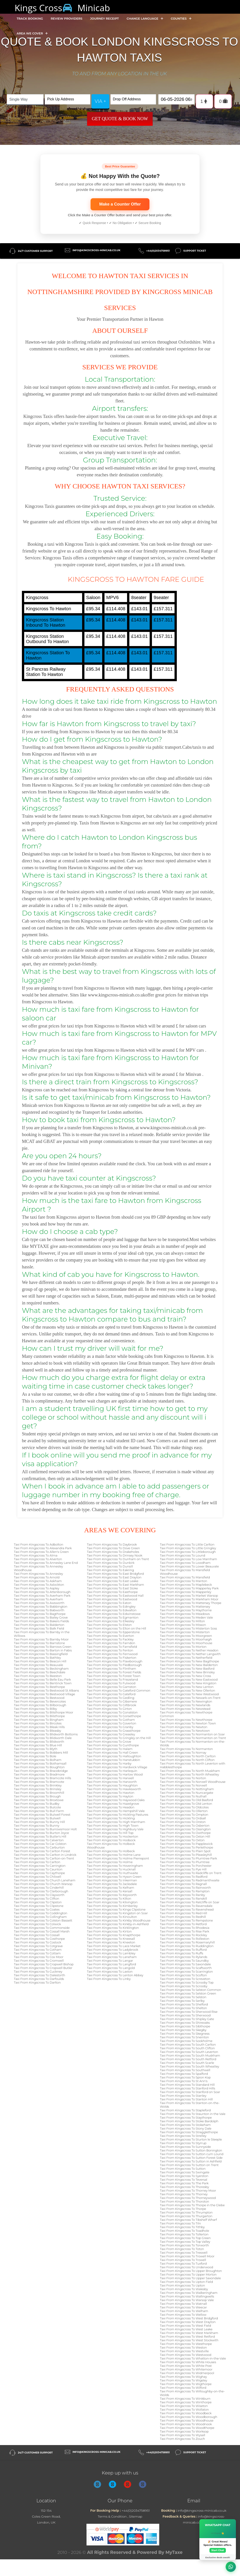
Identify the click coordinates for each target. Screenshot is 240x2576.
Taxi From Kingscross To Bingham (39, 1719)
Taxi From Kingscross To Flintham (111, 1668)
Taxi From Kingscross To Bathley (37, 1657)
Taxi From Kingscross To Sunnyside (185, 2146)
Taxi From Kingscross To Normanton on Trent (193, 1738)
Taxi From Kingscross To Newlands (185, 1705)
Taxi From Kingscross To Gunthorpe (113, 1745)
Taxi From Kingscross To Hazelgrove (113, 1803)
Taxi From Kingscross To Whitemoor (186, 2369)
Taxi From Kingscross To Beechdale (39, 1672)
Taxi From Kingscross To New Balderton (189, 1665)
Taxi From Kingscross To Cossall (37, 1935)
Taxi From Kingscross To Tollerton (184, 2234)
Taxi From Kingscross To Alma (35, 1555)
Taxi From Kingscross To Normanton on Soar (192, 1734)
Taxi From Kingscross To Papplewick (186, 1844)
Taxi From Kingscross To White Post (186, 2365)
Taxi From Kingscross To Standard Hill (187, 2084)
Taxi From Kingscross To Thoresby (184, 2187)
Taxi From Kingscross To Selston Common (190, 1990)
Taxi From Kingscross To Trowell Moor (187, 2256)
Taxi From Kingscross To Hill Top (110, 1833)
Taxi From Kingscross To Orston (183, 1822)
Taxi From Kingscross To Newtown (185, 1730)
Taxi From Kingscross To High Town (112, 1825)
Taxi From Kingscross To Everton (110, 1635)
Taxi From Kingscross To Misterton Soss (188, 1628)
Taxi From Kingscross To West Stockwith (189, 2340)
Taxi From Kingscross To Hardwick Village (117, 1767)
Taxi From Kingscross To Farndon (111, 1643)
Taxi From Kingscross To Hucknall (111, 1869)
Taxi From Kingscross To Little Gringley (188, 1548)
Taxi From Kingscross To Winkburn (185, 2398)
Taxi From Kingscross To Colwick (37, 1924)
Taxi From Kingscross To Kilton (109, 1898)
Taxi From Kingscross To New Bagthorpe (189, 1661)
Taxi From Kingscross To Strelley (183, 2136)
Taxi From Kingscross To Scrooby (183, 1986)
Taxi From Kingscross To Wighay (183, 2376)
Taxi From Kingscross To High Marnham (116, 1822)
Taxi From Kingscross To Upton (182, 2285)
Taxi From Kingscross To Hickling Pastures (117, 1814)
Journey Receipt (104, 18)
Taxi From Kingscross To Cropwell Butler (43, 1968)
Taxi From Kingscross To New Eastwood (189, 1679)
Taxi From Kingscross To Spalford (184, 2073)
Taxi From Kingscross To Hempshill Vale (116, 1811)
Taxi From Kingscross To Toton (182, 2249)
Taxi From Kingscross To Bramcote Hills (42, 1778)
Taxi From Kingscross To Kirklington (113, 1927)
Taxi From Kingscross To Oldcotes (184, 1807)
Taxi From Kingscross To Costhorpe (39, 1938)
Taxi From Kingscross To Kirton (109, 1931)
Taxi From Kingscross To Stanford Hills (187, 2088)
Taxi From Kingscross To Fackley (110, 1639)
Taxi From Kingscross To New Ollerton (187, 1690)
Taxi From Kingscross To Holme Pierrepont (118, 1858)
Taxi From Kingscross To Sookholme (186, 2041)
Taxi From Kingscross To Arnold (37, 1577)
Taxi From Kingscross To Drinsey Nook (114, 1555)
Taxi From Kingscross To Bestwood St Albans (46, 1690)
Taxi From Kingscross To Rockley (183, 1935)
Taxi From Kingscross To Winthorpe (185, 2402)
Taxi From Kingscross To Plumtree (184, 1862)
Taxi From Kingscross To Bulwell (37, 1818)
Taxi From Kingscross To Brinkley (38, 1785)
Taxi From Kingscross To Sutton (183, 2168)
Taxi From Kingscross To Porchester (185, 1865)
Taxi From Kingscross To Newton (183, 1727)
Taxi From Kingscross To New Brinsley (187, 1672)
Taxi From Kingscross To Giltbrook (111, 1705)
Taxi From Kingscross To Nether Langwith (190, 1654)
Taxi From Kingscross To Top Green (185, 2238)
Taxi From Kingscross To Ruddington (187, 1946)
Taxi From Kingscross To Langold (111, 1968)
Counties (181, 19)
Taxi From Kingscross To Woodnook (186, 2424)
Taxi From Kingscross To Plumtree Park (188, 1858)
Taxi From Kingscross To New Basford (187, 1668)
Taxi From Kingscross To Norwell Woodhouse (192, 1781)
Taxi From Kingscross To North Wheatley (189, 1774)
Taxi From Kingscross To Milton (182, 1621)
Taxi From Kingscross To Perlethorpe (186, 1847)
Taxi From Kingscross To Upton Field (186, 2282)
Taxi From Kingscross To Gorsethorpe (114, 1716)
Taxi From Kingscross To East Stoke (112, 1588)
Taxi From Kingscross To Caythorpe (39, 1873)
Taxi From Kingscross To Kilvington (112, 1902)
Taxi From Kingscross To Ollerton (184, 1811)
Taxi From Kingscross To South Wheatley (189, 2066)
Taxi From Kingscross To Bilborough (40, 1705)
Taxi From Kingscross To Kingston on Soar (117, 1913)
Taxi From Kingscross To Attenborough (42, 1592)
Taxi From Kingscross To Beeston (38, 1676)
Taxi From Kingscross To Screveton (185, 1979)
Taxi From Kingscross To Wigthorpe (185, 2384)
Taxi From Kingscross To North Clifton (187, 1760)
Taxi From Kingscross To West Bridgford (189, 2318)
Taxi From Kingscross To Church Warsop (43, 1884)
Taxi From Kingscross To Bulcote (37, 1807)
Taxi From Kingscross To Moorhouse (186, 1643)
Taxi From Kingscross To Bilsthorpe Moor (43, 1712)
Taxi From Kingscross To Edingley (111, 1606)
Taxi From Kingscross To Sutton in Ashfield (191, 2161)
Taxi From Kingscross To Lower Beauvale (189, 1566)
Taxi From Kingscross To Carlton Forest (42, 1851)
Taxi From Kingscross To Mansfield (185, 1577)
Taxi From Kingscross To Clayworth (39, 1895)
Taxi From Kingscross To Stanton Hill (186, 2099)
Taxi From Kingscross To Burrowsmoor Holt (45, 1829)
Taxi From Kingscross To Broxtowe (38, 1800)
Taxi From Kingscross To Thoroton (184, 2201)
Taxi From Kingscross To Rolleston (184, 1938)
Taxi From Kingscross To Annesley (38, 1573)
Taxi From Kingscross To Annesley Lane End (46, 1562)
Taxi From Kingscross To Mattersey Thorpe (190, 1603)
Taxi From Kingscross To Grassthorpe (114, 1730)
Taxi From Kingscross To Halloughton (114, 1756)
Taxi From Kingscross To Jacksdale (112, 1884)
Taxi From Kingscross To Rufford (183, 1949)
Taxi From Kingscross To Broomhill (39, 1792)
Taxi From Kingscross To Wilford (183, 2387)
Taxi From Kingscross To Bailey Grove (41, 1617)
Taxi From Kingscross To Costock (37, 1942)
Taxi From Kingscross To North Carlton (188, 1756)
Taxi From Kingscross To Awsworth (39, 1603)
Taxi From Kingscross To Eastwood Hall (115, 1595)
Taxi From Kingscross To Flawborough (114, 1661)
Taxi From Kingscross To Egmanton (112, 1617)
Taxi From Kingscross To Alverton (38, 1559)
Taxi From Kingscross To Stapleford (185, 2110)
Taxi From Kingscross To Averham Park (42, 1595)
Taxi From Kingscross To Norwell (183, 1785)
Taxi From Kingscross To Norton (183, 1778)
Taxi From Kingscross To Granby (110, 1727)
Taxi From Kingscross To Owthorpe (185, 1833)
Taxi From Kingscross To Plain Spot (185, 1851)
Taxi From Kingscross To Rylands (183, 1957)
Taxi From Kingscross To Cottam (37, 1953)
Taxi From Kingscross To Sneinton (184, 2037)
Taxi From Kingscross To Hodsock (111, 1840)
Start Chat (217, 2550)
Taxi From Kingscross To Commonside (42, 1927)
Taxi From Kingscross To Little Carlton (187, 1544)
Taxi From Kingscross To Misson (183, 1625)
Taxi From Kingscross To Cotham (38, 1949)
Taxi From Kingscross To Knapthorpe (113, 1935)
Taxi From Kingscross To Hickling (111, 1818)
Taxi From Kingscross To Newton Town (188, 1723)
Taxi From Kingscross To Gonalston (112, 1712)
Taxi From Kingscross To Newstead (185, 1708)
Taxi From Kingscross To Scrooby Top (187, 1982)
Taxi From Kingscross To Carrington (39, 1865)
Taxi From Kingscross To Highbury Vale (115, 1829)
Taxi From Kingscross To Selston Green (188, 1993)
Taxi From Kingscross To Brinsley (37, 1789)
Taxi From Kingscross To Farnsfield (112, 1646)
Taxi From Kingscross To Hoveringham (115, 1865)
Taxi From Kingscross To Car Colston (40, 1844)
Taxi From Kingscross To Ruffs (181, 1953)
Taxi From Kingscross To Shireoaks (185, 2022)
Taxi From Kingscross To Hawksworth (114, 1789)
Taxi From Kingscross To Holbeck (111, 1851)
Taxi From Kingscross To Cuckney (38, 1971)
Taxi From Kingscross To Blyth (35, 1749)
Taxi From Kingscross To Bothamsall (40, 1763)
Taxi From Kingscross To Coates (37, 1909)
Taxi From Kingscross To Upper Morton (188, 2274)
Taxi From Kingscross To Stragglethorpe (189, 2132)
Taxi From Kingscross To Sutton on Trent (189, 2165)
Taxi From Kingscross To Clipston (38, 1902)
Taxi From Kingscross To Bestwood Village (44, 1694)
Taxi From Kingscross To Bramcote (39, 1781)
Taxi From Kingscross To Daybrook (112, 1544)
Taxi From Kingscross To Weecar (183, 2307)
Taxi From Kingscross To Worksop (184, 2431)
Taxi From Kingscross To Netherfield (186, 1657)
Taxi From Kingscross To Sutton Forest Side (191, 2157)
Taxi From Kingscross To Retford (183, 1924)
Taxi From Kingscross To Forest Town (113, 1676)
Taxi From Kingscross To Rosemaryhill (187, 1942)
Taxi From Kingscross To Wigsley (183, 2380)
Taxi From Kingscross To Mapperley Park (189, 1588)
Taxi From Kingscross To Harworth (112, 1781)
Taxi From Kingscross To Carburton (39, 1847)
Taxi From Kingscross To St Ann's (183, 2081)
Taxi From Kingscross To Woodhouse (187, 2420)
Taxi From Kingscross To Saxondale (185, 1964)
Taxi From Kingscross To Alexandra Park (43, 1548)
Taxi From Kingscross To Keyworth (112, 1895)
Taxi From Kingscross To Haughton (112, 1785)
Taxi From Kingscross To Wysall (182, 2435)
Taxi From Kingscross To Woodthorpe (187, 2428)
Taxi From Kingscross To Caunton (38, 1869)
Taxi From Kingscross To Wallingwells (187, 2296)
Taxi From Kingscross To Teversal (183, 2179)
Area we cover (32, 33)
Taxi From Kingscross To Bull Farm (39, 1811)
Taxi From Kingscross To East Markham (115, 1584)
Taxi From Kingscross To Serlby (182, 2000)
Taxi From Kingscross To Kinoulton (112, 1917)
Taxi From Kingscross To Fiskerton (111, 1657)
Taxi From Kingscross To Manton (183, 1581)
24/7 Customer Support (35, 251)
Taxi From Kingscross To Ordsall (183, 1818)
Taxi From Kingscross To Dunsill (110, 1566)
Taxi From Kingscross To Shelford (184, 2004)
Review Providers (66, 18)
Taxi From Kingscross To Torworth (184, 2245)
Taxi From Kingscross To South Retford (188, 2059)
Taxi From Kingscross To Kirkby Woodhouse (118, 1920)
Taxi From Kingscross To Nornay (183, 1752)
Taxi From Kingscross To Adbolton (38, 1544)
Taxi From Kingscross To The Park (184, 2183)
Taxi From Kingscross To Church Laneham (44, 1880)
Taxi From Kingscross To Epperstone (113, 1632)
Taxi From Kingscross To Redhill (183, 1917)
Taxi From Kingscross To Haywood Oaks (116, 1800)
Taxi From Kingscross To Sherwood (185, 2015)
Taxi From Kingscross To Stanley (183, 2095)
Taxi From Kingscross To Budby (36, 1803)
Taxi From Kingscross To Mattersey (185, 1606)
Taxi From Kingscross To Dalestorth (39, 1975)
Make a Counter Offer (120, 204)
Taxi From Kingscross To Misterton (185, 1632)
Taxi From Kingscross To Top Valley (185, 2241)
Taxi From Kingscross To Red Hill (183, 1913)
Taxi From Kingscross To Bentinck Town (43, 1683)
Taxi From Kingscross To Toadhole (184, 2230)
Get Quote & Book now (120, 118)
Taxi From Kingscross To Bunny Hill (39, 1822)
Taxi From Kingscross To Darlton (37, 1982)
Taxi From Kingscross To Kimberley (112, 1906)
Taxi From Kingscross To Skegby (183, 2030)
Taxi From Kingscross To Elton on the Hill (116, 1628)
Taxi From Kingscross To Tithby (182, 2227)
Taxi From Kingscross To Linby (109, 1979)
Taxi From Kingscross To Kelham (110, 1887)
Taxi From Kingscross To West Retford (187, 2336)
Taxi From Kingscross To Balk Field (39, 1628)
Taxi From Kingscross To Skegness (184, 2033)
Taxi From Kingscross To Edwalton (111, 1610)
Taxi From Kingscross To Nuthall (183, 1796)
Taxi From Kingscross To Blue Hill (38, 1745)
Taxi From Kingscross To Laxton (110, 1971)
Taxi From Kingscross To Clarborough (41, 1891)
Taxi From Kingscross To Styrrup (183, 2143)
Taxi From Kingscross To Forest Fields (114, 1672)
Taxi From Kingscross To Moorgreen (186, 1635)
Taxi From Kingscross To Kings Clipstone (116, 1909)
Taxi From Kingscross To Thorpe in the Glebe (192, 2205)
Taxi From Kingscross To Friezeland (112, 1679)
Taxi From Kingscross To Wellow (183, 2314)
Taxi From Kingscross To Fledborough (114, 1665)
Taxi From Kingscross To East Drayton (114, 1577)
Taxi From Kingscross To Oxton (182, 1840)
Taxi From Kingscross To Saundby (184, 1960)
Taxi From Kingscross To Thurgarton (186, 2216)
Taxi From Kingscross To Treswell (183, 2252)
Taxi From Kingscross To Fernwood (112, 1654)
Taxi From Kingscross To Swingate (184, 2172)
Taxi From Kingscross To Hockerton (112, 1836)
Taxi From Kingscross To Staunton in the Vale (192, 2114)
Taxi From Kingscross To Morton (183, 1646)
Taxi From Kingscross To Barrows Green (42, 1646)
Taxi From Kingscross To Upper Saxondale (190, 2278)
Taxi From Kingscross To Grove (109, 1741)
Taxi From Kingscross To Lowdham (185, 1562)
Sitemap (135, 2516)
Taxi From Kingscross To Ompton (184, 1814)
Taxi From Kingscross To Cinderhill (39, 1887)
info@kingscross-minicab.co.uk (96, 250)
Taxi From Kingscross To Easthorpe (112, 1592)
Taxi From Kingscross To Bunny (36, 1825)
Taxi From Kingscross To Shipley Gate (187, 2019)
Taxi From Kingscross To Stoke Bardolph (189, 2121)
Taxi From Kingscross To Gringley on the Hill (119, 1738)
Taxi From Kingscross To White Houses (188, 2362)
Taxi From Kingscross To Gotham (111, 1719)
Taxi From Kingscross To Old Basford (186, 1800)
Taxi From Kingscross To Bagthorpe (39, 1614)
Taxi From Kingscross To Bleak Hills (39, 1727)
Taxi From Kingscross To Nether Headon (189, 1650)
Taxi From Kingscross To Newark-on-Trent (190, 1698)
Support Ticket (194, 250)
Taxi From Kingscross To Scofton (183, 1975)
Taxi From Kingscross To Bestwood (39, 1698)
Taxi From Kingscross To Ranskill (183, 1898)
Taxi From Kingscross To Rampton (185, 1891)
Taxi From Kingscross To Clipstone (38, 1906)
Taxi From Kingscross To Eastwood (112, 1599)
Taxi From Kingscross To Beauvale (38, 1665)
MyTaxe (174, 2552)
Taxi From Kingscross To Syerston (184, 2176)
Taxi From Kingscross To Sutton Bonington (191, 2150)
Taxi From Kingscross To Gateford (111, 1694)
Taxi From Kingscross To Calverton (39, 1840)
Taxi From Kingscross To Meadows (185, 1614)
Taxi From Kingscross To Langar (110, 1960)
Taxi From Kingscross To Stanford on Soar (190, 2092)
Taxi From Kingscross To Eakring (110, 1570)
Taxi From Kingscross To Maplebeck (186, 1584)
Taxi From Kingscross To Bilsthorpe (39, 1716)
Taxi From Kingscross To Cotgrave (38, 1946)
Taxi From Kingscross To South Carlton (188, 2044)
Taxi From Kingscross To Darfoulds (39, 1979)
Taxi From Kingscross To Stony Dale (185, 2128)
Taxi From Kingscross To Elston (109, 1625)
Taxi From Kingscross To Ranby (182, 1895)
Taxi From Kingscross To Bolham (37, 1760)
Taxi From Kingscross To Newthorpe (186, 1719)
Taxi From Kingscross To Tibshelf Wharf (188, 2219)
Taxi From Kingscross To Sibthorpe (185, 2026)
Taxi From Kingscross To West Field (185, 2325)
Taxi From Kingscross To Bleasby (37, 1730)
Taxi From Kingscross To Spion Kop (185, 2077)
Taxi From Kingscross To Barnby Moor (41, 1639)
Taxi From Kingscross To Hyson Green (114, 1876)
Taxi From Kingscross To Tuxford (183, 2263)
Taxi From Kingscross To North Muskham (190, 1771)
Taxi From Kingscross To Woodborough (188, 2417)
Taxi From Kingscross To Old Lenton (186, 1803)
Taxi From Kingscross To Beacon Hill (40, 1661)
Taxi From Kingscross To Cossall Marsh (42, 1931)
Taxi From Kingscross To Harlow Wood (115, 1774)
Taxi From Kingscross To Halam (110, 1749)
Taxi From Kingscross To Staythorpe (186, 2117)
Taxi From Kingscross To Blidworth (39, 1741)
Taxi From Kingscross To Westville (184, 2351)
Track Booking (30, 18)
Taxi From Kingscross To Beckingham (41, 1668)
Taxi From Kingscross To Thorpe (183, 2209)
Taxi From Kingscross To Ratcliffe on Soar (189, 1902)
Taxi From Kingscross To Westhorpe (186, 2344)
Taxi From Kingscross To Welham (184, 2311)
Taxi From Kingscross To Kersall (109, 1891)
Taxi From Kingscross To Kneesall (111, 1938)
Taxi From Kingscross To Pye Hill (183, 1869)
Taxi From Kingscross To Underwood (186, 2267)
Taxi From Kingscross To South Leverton (189, 2052)
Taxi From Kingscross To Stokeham (185, 2125)
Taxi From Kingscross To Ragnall (183, 1884)
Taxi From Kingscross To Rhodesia (184, 1927)
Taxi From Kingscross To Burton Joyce (41, 1833)
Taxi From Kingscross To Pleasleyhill (186, 1854)
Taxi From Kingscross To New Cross (185, 1676)
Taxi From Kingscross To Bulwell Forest (42, 1814)
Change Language (145, 19)
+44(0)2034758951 (158, 250)
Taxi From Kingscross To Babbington (40, 1606)
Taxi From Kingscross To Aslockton (39, 1584)
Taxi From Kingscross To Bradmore (39, 1774)
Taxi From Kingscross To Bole (35, 1756)
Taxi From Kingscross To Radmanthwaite (189, 1880)
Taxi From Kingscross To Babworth (39, 1610)
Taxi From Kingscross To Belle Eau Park (42, 1679)
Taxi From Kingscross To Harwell (110, 1778)
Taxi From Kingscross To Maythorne (186, 1610)
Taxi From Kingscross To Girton (109, 1708)
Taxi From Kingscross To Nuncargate (186, 1792)
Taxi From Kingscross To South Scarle (187, 2063)
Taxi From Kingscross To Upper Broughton (191, 2271)
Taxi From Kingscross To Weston (183, 2347)
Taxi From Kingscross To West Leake (186, 2329)
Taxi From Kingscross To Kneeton (111, 1942)
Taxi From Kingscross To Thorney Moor (188, 2190)
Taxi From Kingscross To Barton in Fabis (43, 1650)
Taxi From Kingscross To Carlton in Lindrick (45, 1854)
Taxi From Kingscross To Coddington (40, 1913)
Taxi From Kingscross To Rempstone (186, 1920)
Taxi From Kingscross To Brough (37, 1796)
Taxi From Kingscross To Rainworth (185, 1887)
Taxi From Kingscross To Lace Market (114, 1946)
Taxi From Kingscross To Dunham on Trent (118, 1559)
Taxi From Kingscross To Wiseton (184, 2406)
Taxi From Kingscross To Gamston (111, 1687)
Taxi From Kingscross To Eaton (109, 1603)
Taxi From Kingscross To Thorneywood (188, 2198)
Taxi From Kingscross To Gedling (110, 1698)
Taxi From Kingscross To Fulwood (111, 1683)
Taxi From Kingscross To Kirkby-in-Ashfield (118, 1924)
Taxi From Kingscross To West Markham (189, 2333)
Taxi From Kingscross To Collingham (40, 1917)
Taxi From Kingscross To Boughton (39, 1767)
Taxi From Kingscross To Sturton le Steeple (191, 2139)
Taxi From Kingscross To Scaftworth (186, 1968)
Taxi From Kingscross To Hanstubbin (113, 1760)
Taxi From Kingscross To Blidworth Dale (43, 1738)
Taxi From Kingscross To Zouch (182, 2438)
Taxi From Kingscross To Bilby (35, 1708)
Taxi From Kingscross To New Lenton (187, 1687)
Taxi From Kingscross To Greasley (111, 1734)
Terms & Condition (112, 2516)
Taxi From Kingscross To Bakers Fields (41, 1621)
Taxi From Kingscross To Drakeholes (113, 1552)
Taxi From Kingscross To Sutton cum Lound (191, 2154)
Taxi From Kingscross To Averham (38, 1599)
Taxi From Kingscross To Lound (182, 1555)
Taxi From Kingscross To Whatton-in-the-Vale (193, 2358)
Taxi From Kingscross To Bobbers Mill (41, 1752)
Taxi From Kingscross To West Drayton (188, 2322)
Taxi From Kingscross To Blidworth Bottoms (46, 1734)
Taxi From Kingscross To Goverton (111, 1723)
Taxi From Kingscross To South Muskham (190, 2055)
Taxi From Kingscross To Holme (110, 1862)
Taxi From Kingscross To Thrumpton (186, 2212)
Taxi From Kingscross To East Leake (112, 1581)
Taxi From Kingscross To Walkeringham (188, 2292)
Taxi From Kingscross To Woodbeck (185, 2413)
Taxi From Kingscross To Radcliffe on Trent (191, 1873)
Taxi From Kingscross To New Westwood (189, 1694)
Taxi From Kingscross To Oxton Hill (185, 1836)
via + (100, 101)
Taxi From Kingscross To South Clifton (187, 2048)
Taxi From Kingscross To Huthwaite (112, 1873)
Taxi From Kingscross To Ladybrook (112, 1949)
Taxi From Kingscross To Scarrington (186, 1971)
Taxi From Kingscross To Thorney (184, 2194)
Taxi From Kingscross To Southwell (185, 2070)
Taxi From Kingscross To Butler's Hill (40, 1836)
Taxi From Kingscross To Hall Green (112, 1752)
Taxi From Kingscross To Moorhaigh (186, 1639)
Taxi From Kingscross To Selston (183, 1997)
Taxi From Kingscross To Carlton (37, 1862)
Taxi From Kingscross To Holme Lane (114, 1854)
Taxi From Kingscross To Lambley (111, 1953)
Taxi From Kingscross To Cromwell (39, 1960)
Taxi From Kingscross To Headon (110, 1807)
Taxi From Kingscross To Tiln (180, 2223)
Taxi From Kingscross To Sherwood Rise (188, 2011)
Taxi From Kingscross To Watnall (183, 2303)
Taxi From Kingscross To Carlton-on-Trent (44, 1858)
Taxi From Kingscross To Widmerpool (187, 2373)
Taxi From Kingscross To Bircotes (38, 1723)
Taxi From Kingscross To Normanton (186, 1749)
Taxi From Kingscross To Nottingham (187, 1789)
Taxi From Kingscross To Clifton (36, 1898)
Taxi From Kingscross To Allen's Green (41, 1552)
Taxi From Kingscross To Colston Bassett (43, 1920)
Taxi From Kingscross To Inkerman (112, 1880)
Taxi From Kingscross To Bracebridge (41, 1771)
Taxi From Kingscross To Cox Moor (38, 1957)
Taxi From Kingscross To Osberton (184, 1825)
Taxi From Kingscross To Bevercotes (40, 1701)
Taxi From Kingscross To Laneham (112, 1957)
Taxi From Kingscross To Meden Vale (186, 1617)
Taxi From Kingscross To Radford (183, 1876)
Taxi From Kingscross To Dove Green (113, 1548)
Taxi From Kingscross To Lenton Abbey (115, 1975)
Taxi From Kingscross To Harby (109, 1763)
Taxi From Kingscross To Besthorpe (39, 1687)
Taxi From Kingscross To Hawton (110, 1792)
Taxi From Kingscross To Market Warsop (189, 1595)
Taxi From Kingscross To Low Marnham (188, 1559)
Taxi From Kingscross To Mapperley (185, 1592)
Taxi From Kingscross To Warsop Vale (187, 2300)
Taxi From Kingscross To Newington (186, 1701)
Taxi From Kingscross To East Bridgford (115, 1573)
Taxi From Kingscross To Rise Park (184, 1931)
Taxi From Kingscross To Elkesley (110, 1621)
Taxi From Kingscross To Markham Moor (189, 1599)
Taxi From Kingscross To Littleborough (188, 1552)
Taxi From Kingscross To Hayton (110, 1796)
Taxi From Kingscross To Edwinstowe (114, 1614)
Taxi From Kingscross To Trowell (183, 2260)
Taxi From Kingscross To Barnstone (39, 1643)
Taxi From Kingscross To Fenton (110, 1650)
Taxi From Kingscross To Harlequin (112, 1771)
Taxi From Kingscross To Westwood (185, 2355)
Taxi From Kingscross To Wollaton (184, 2409)
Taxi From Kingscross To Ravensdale (186, 1906)
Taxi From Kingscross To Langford (111, 1964)
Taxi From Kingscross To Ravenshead (187, 1909)
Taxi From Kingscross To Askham (38, 1581)
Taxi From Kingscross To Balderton (39, 1625)
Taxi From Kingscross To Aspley (36, 1588)
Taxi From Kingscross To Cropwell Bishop (43, 1964)
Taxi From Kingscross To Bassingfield (41, 1654)
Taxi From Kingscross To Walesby (184, 2289)
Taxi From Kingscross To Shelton (183, 2008)
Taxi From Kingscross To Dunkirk (110, 1562)
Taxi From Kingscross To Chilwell (37, 1876)
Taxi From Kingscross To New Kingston (188, 1683)
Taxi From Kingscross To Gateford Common (118, 1690)
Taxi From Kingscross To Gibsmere (112, 1701)
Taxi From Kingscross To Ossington (185, 1829)
